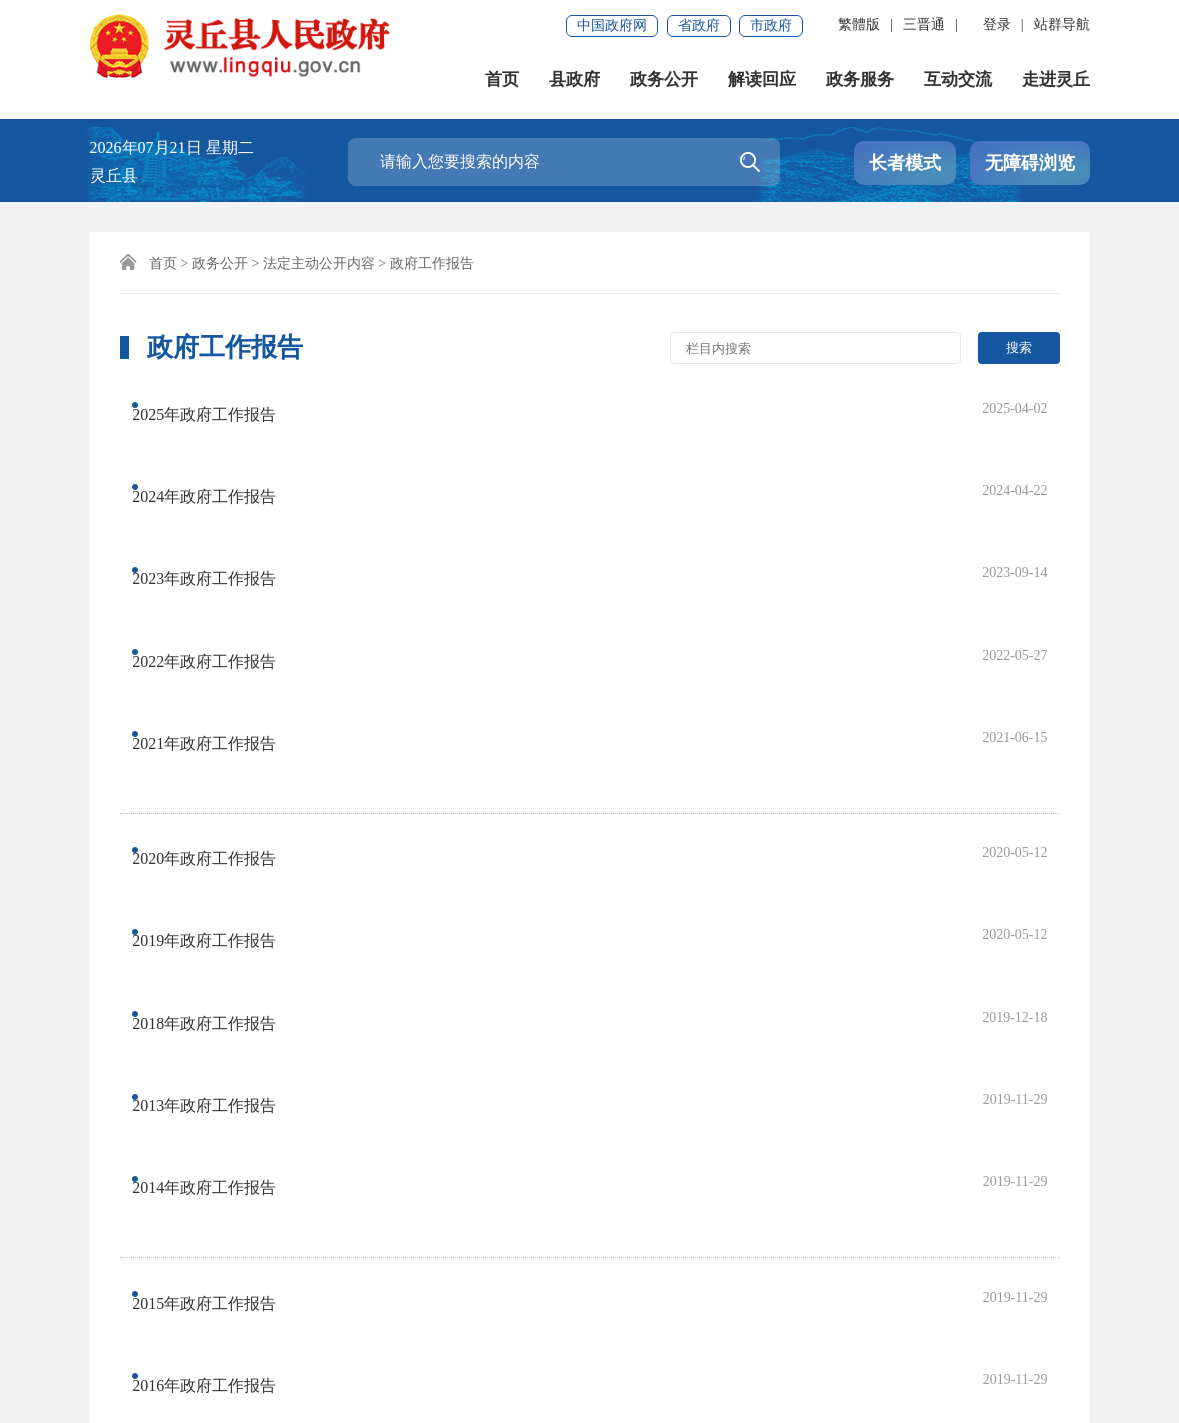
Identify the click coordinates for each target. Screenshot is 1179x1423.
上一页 (393, 1047)
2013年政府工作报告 (223, 758)
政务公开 (664, 79)
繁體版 (859, 24)
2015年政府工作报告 (223, 871)
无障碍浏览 (1030, 163)
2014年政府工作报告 (223, 798)
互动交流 (958, 79)
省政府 (699, 25)
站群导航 (1062, 24)
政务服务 (860, 79)
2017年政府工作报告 (223, 951)
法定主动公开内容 (319, 263)
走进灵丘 (1056, 79)
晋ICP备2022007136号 (712, 1325)
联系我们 (220, 1261)
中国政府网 (612, 25)
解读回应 (762, 79)
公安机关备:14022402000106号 (394, 1352)
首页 (502, 79)
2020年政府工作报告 (223, 638)
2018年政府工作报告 (223, 718)
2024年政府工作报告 (223, 445)
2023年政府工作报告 (223, 485)
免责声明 (130, 1261)
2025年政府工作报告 (223, 405)
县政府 (574, 79)
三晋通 (924, 24)
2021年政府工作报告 (223, 565)
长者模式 (905, 163)
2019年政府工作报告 (223, 678)
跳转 (849, 1047)
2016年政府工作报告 (223, 911)
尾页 (590, 1047)
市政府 (771, 25)
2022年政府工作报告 (223, 525)
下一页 (521, 1047)
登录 (997, 24)
